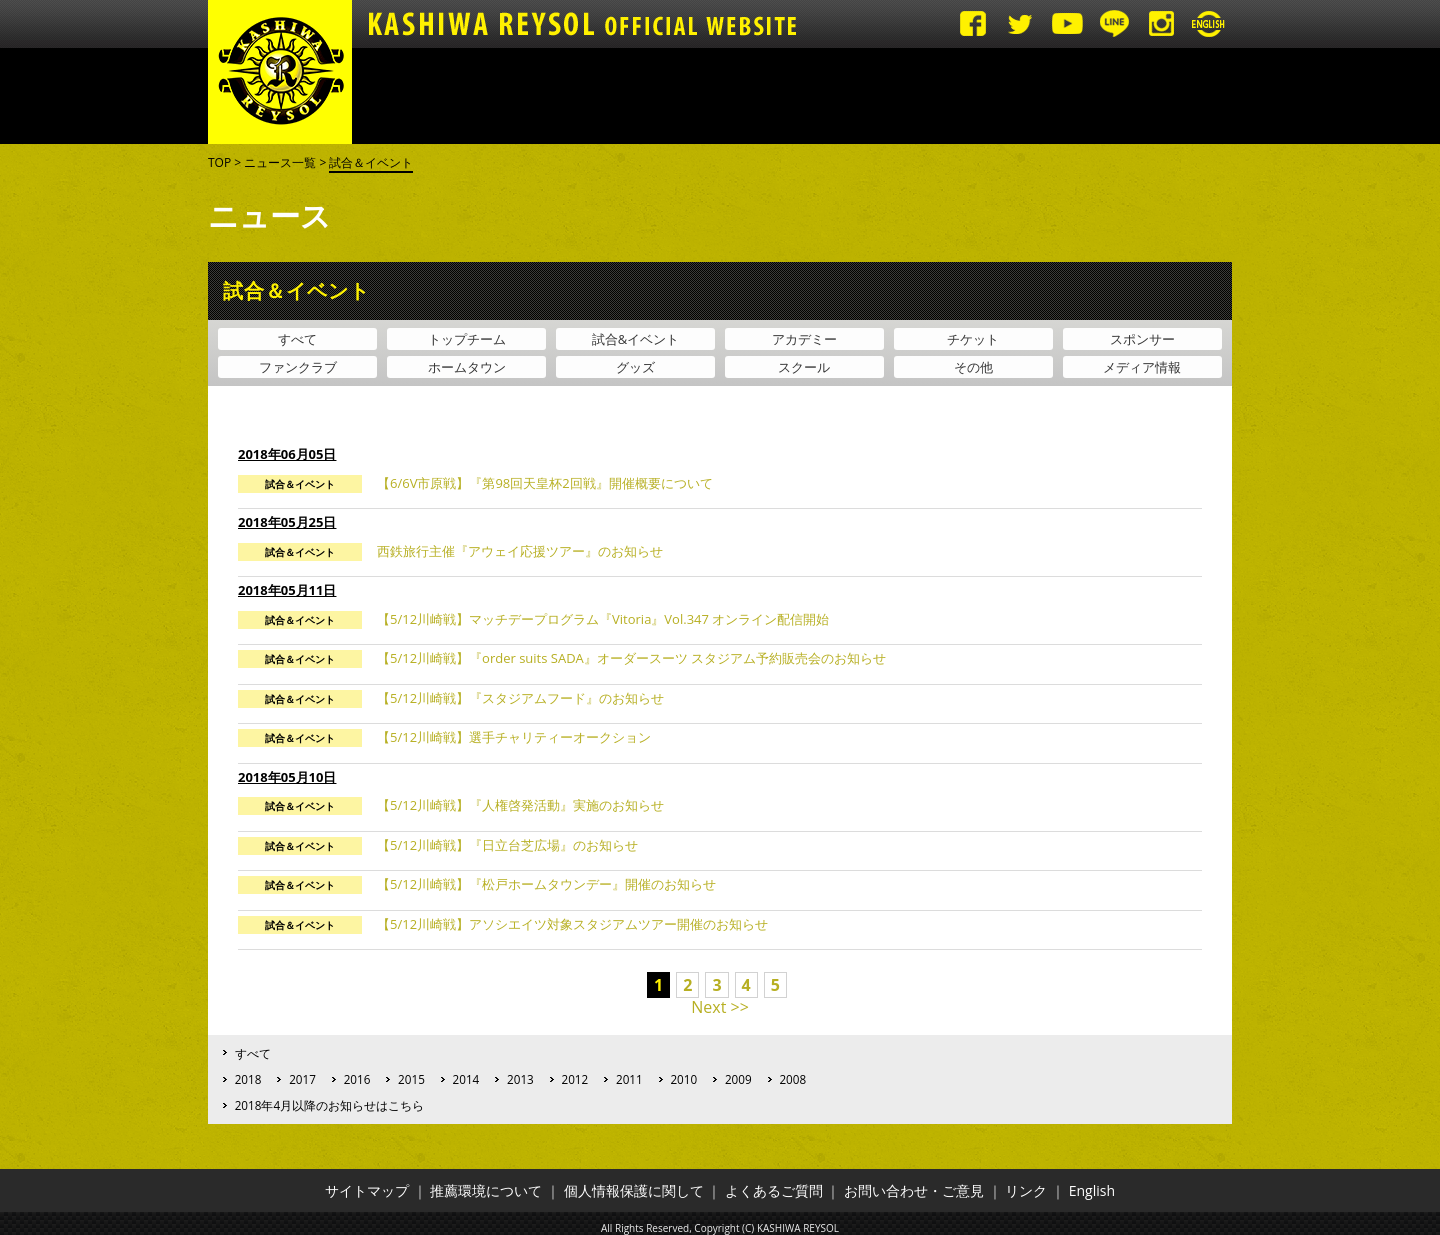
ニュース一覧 (280, 162)
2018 (248, 1079)
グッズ (1177, 96)
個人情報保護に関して (634, 1190)
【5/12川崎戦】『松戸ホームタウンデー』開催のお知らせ (546, 884)
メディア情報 (1142, 367)
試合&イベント (635, 339)
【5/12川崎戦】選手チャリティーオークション (514, 737)
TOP (219, 162)
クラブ (1067, 96)
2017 (302, 1079)
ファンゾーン (957, 96)
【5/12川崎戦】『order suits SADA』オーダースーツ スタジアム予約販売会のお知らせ (631, 658)
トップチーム (737, 96)
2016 (357, 1079)
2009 (738, 1079)
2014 (466, 1079)
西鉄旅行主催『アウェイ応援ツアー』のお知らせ (520, 551)
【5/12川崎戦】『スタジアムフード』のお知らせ (520, 698)
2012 (575, 1079)
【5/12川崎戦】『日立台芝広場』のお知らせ (507, 845)
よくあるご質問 (774, 1190)
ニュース (407, 96)
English (1092, 1190)
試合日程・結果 (517, 96)
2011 (629, 1079)
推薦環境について (486, 1190)
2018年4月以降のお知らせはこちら (329, 1105)
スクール (804, 367)
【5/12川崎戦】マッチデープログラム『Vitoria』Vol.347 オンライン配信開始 (603, 619)
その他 (973, 367)
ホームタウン (467, 367)
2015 (411, 1079)
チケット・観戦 (627, 96)
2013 (520, 1079)
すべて (297, 339)
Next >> (720, 1007)
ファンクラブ (298, 367)
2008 (792, 1079)
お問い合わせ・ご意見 (914, 1190)
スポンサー (1142, 339)
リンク (1026, 1190)
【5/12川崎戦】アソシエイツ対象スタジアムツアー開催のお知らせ (572, 924)
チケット (973, 339)
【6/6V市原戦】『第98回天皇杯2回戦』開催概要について (545, 483)
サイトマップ (367, 1190)
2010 (683, 1079)
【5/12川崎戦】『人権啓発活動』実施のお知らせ (520, 805)
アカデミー (847, 96)
